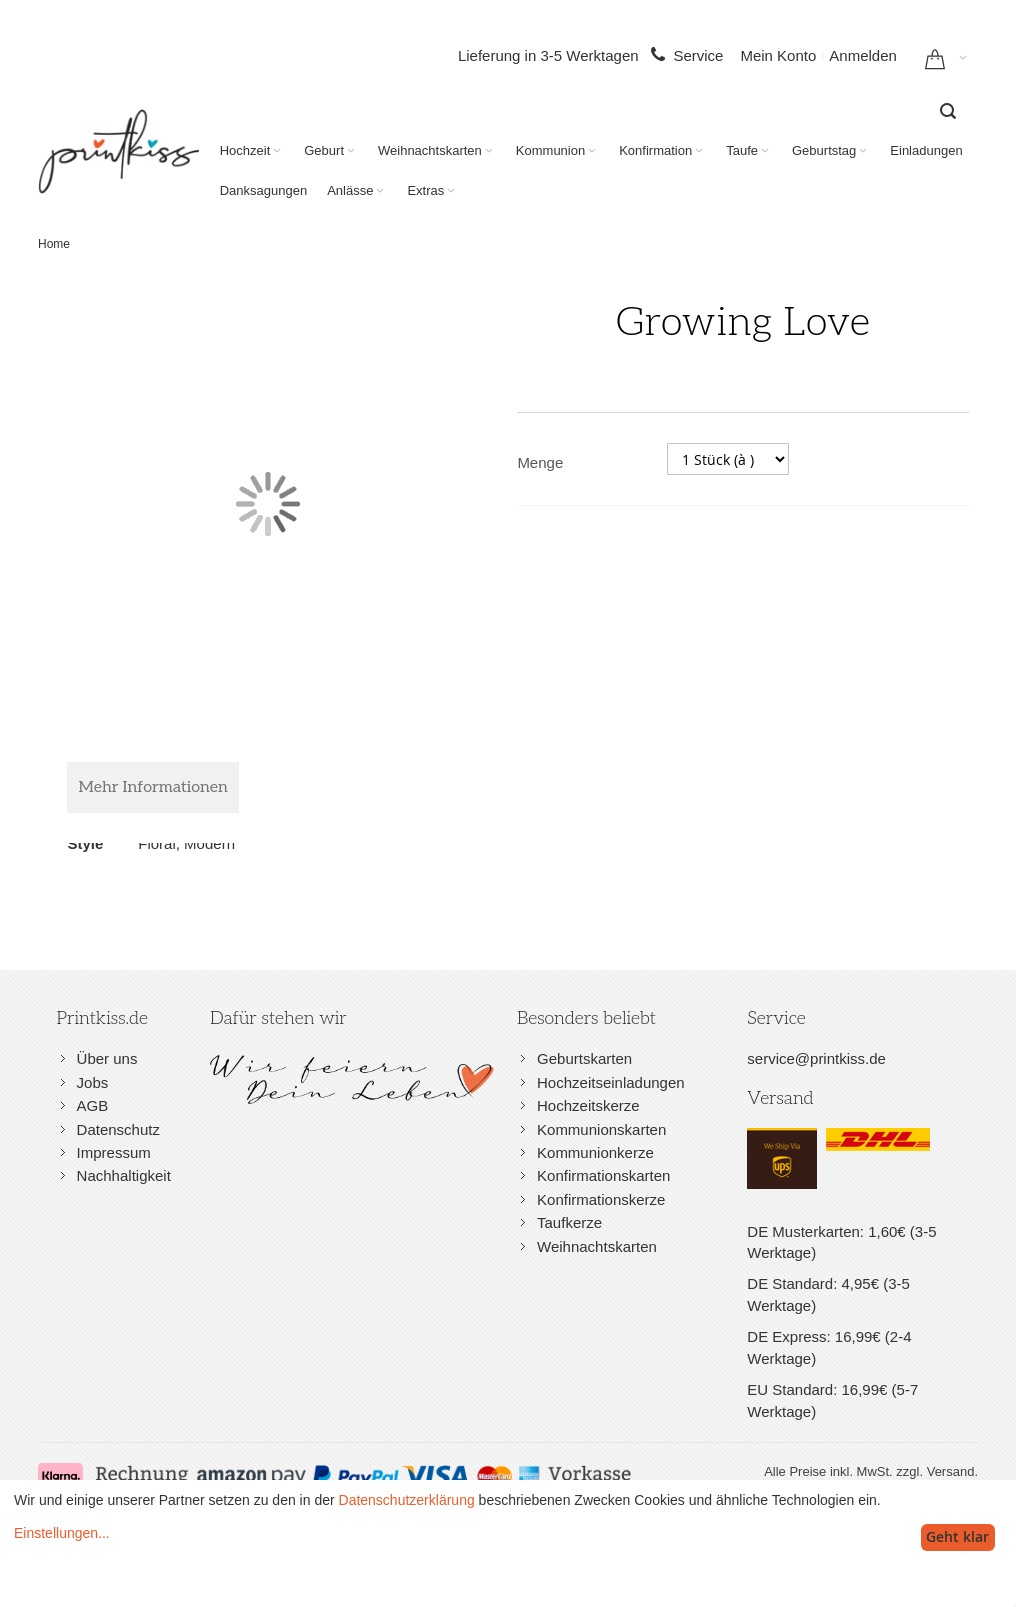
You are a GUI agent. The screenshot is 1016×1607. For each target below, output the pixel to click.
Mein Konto (778, 55)
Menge (540, 462)
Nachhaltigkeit (124, 1175)
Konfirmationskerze (601, 1199)
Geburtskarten (584, 1058)
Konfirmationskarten (603, 1175)
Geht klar (957, 1536)
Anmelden (863, 55)
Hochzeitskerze (588, 1105)
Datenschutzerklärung (407, 1500)
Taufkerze (569, 1222)
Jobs (93, 1082)
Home (54, 244)
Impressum (114, 1152)
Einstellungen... (62, 1533)
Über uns (107, 1058)
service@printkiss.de (816, 1058)
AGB (93, 1105)
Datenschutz (118, 1129)
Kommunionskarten (601, 1129)
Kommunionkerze (595, 1152)
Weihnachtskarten (597, 1246)
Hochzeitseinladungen (611, 1082)
